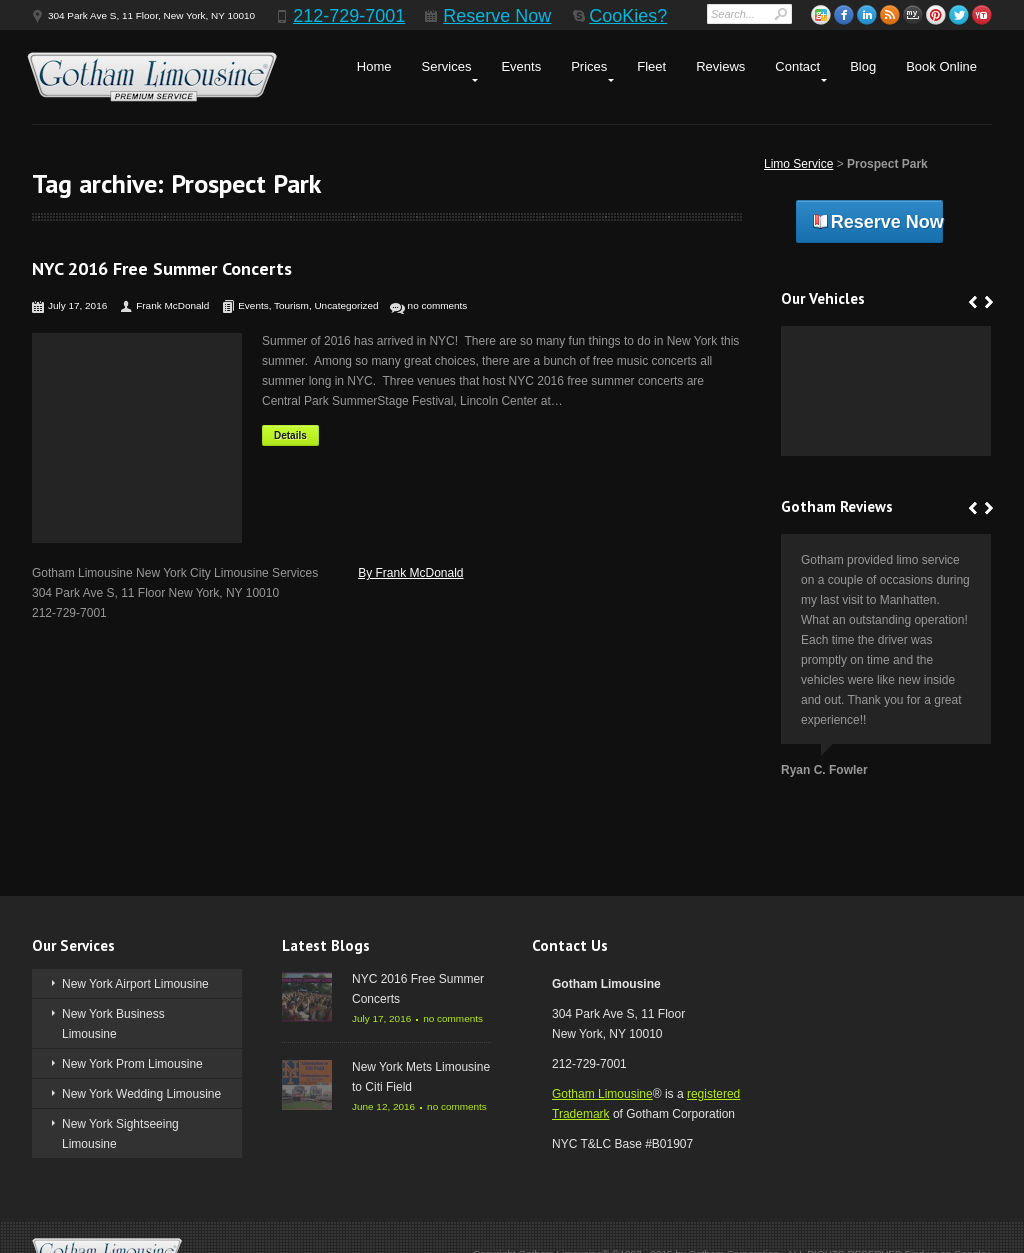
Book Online (941, 66)
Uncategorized (346, 305)
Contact (797, 66)
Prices (589, 66)
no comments (438, 305)
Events (521, 66)
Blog (863, 66)
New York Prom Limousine (132, 1064)
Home (374, 66)
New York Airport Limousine (135, 984)
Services (447, 66)
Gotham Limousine (602, 1094)
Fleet (651, 66)
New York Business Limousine (113, 1024)
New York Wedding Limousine (141, 1094)
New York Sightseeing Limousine (120, 1134)
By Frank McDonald (410, 573)
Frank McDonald (172, 305)
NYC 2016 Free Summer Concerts (162, 268)
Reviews (720, 66)
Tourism (291, 305)
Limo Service (798, 164)
